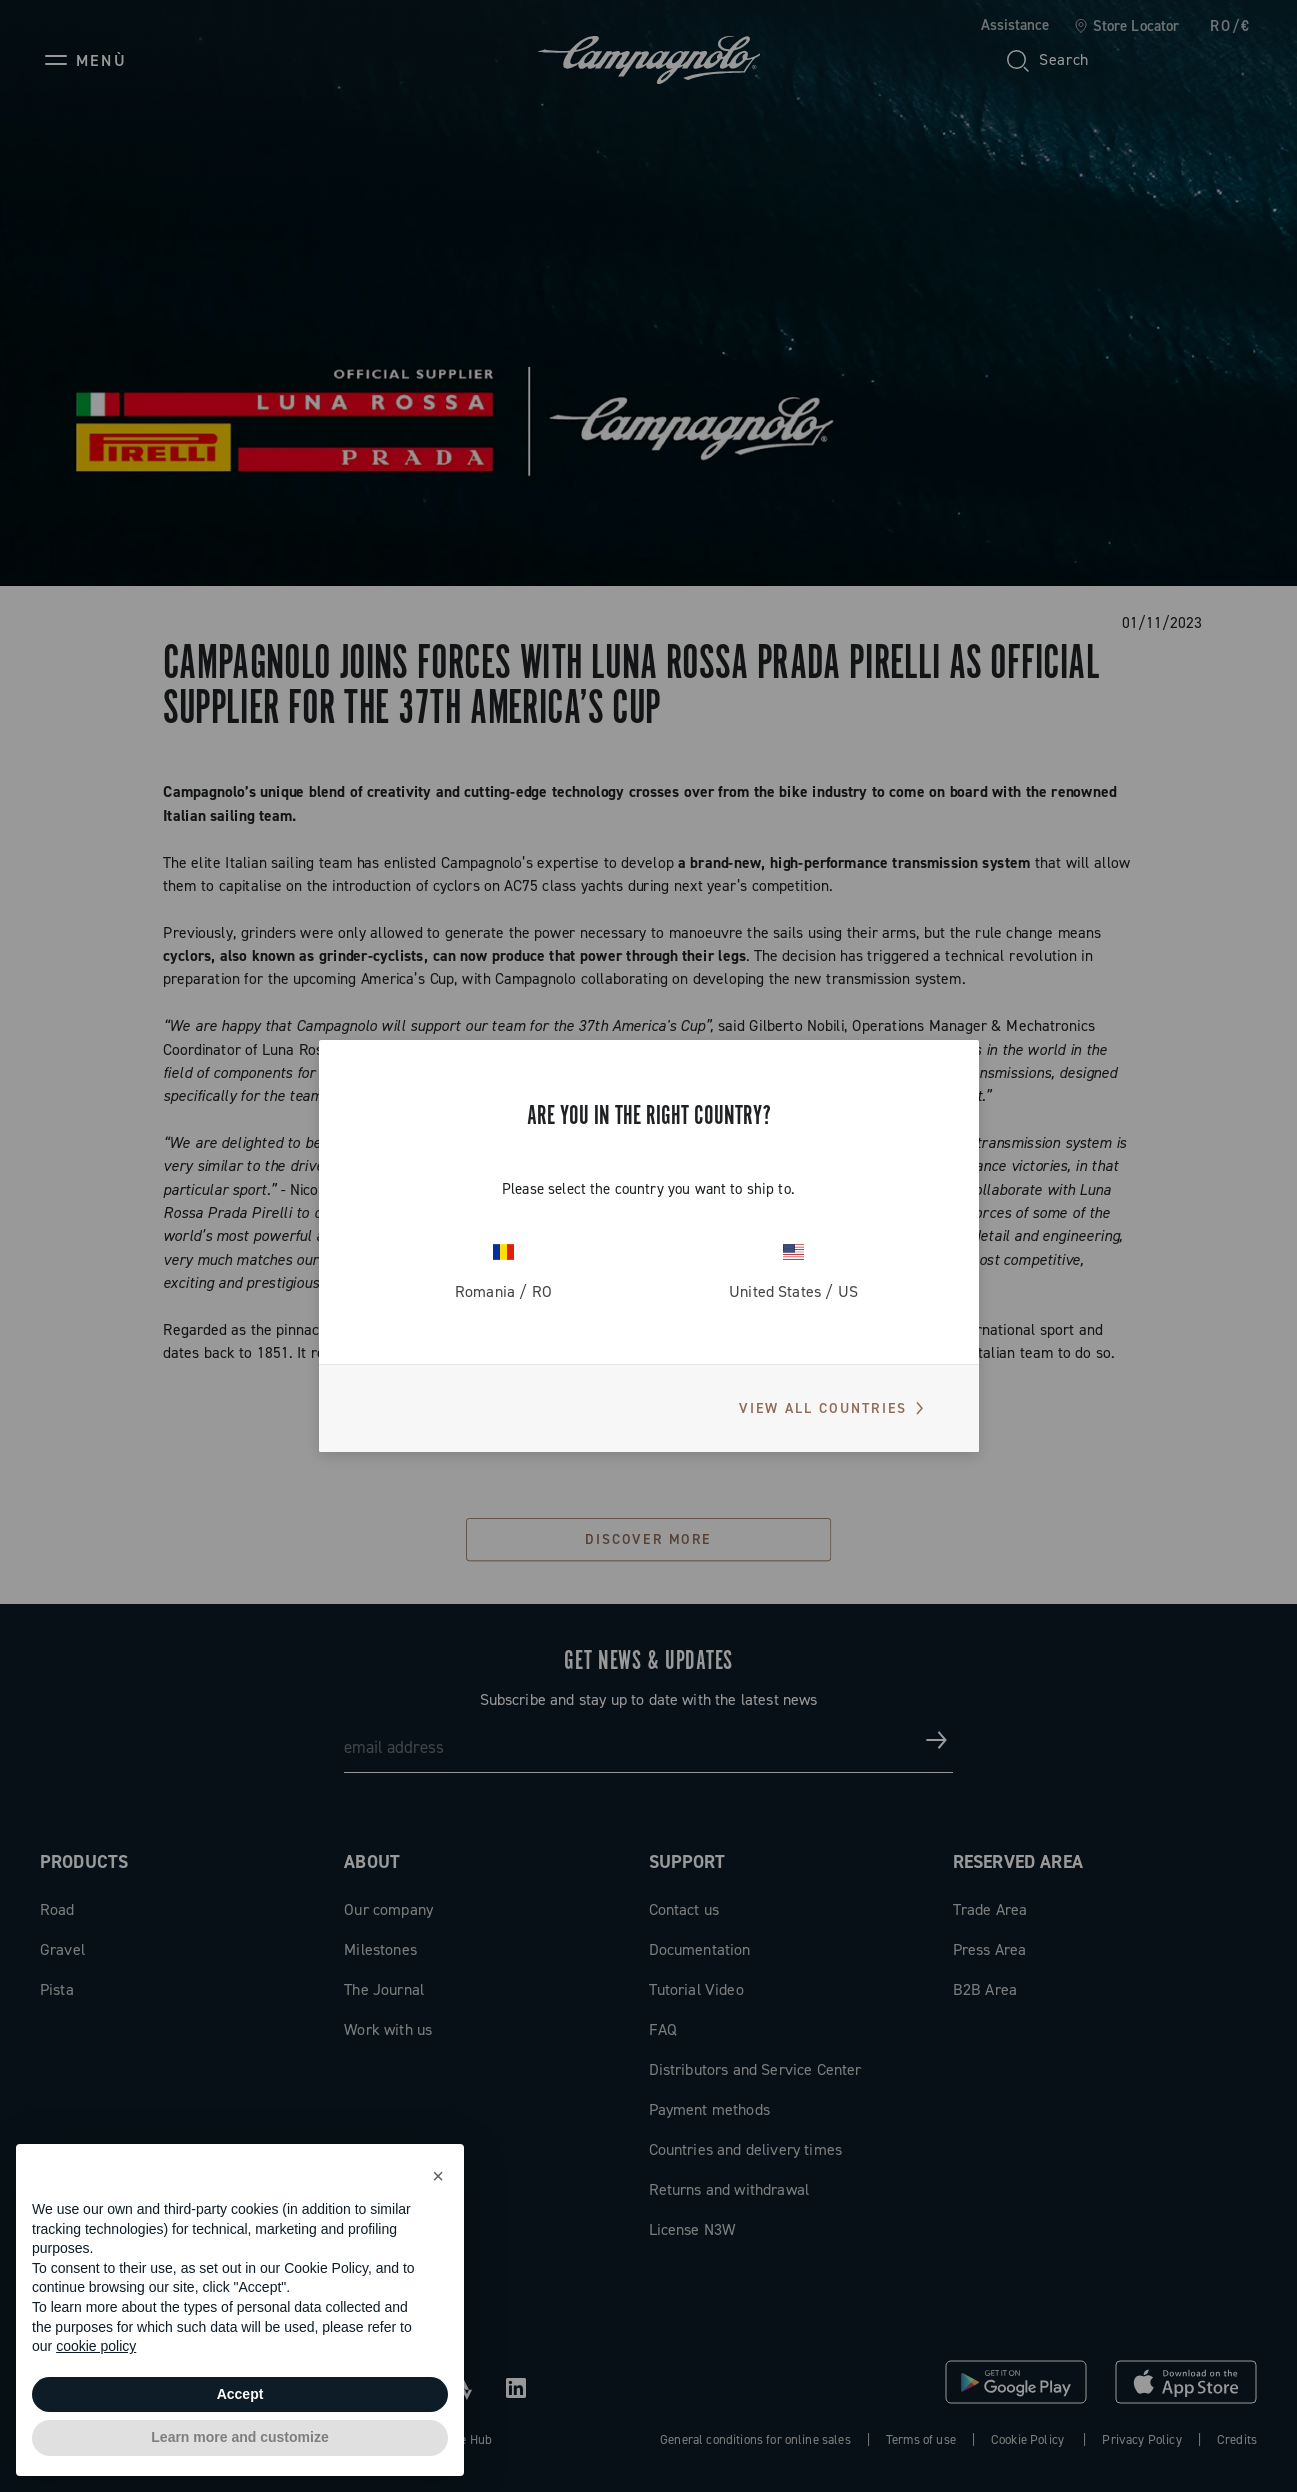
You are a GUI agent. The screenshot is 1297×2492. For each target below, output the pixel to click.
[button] (438, 2176)
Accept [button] (240, 2394)
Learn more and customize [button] (239, 2437)
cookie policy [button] (96, 2346)
